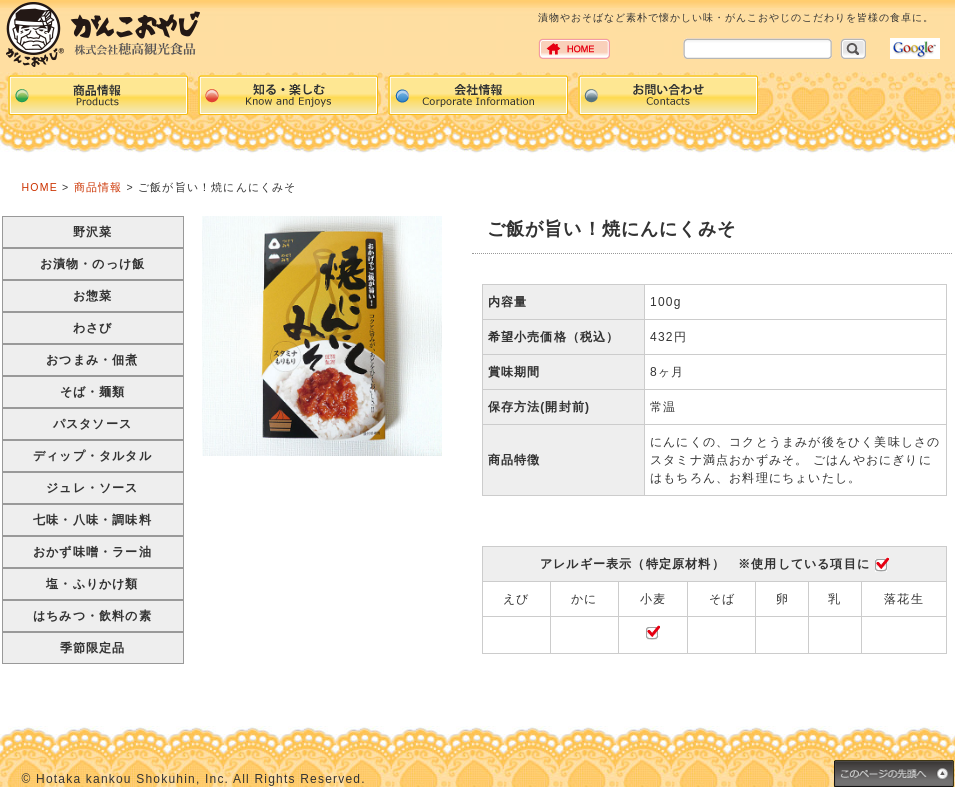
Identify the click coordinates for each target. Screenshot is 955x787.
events (288, 95)
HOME (40, 187)
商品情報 (98, 187)
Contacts (668, 95)
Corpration (478, 95)
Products (98, 95)
